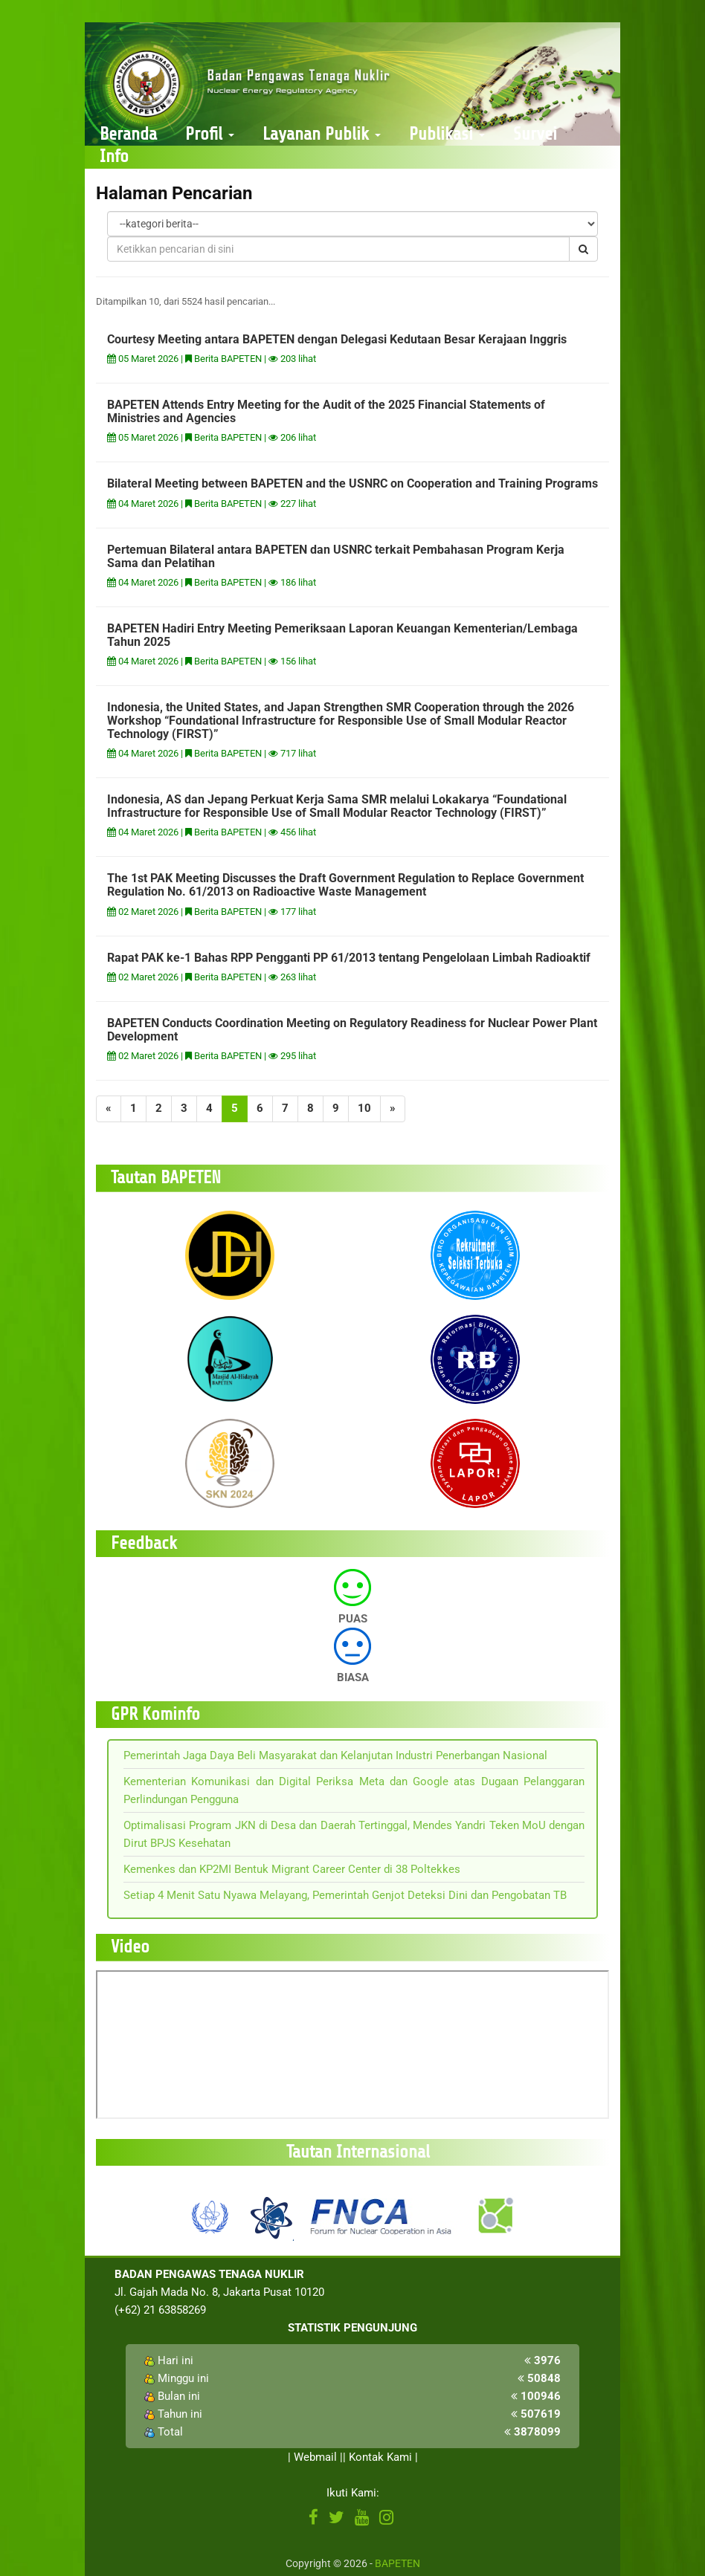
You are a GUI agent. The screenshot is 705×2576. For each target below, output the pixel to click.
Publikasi (447, 134)
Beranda (128, 134)
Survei (535, 134)
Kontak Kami (380, 2457)
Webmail (315, 2457)
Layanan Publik (322, 134)
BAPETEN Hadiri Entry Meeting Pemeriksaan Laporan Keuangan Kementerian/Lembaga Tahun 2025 (342, 635)
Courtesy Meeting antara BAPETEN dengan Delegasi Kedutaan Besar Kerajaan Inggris (337, 339)
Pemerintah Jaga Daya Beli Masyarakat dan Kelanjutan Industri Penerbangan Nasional (335, 1755)
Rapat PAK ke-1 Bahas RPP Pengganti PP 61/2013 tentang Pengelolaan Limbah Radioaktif (348, 958)
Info (114, 156)
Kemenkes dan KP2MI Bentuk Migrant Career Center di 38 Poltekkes (291, 1869)
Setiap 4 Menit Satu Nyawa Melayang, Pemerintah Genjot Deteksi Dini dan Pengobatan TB (345, 1895)
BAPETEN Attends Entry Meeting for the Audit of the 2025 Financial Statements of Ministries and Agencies (326, 411)
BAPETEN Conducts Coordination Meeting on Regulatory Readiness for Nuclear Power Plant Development (352, 1029)
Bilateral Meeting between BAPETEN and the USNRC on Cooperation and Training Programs (352, 483)
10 (364, 1108)
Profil (209, 134)
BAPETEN (397, 2563)
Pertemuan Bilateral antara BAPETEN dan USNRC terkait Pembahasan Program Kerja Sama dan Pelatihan (335, 556)
